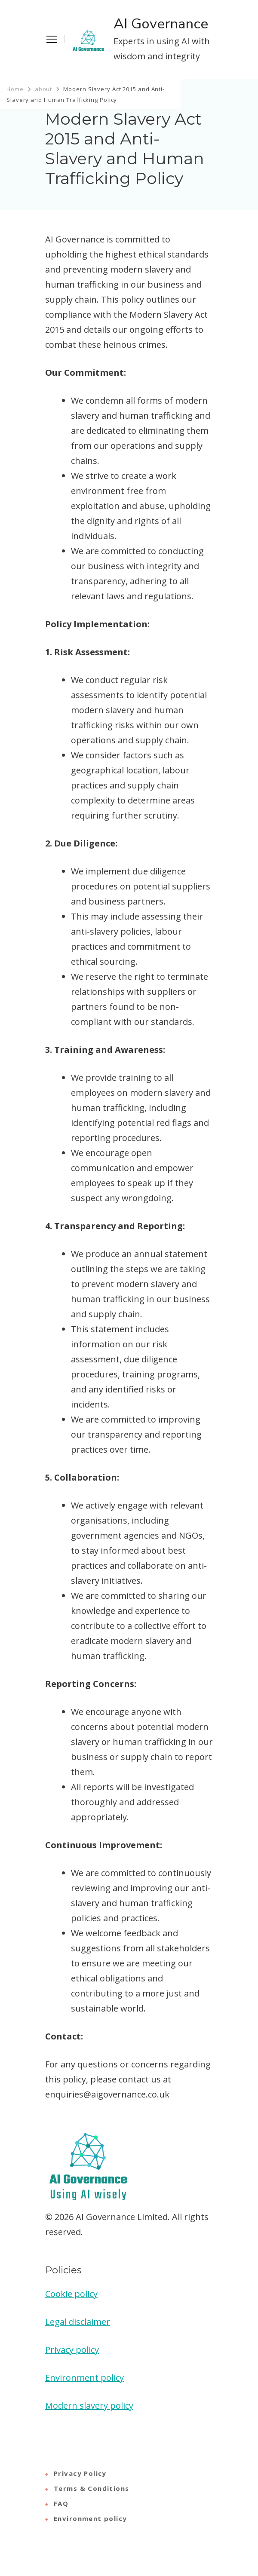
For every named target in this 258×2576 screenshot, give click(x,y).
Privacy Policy (80, 2473)
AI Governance (161, 24)
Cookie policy (71, 2294)
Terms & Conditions (91, 2488)
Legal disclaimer (77, 2322)
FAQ (61, 2503)
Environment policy (84, 2377)
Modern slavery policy (89, 2405)
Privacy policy (72, 2349)
